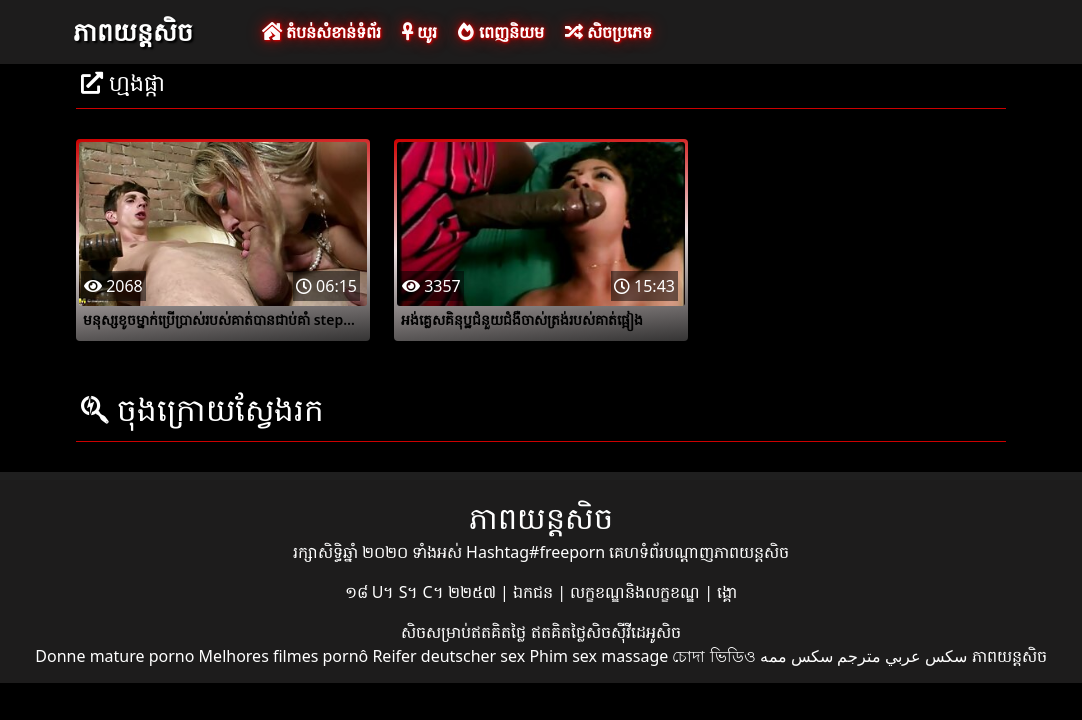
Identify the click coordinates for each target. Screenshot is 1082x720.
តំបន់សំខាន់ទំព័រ (321, 32)
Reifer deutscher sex (448, 656)
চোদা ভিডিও (713, 656)
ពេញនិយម (500, 32)
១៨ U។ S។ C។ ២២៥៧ (422, 592)
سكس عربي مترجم (902, 656)
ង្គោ (727, 592)
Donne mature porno (114, 656)
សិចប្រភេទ (608, 32)
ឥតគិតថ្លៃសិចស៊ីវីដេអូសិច (606, 632)
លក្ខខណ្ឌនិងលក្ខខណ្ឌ (637, 592)
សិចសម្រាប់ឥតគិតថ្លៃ (465, 632)
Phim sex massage (598, 656)
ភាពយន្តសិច (133, 31)
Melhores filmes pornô (284, 656)
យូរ (419, 32)
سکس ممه (796, 656)
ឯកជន (535, 592)
